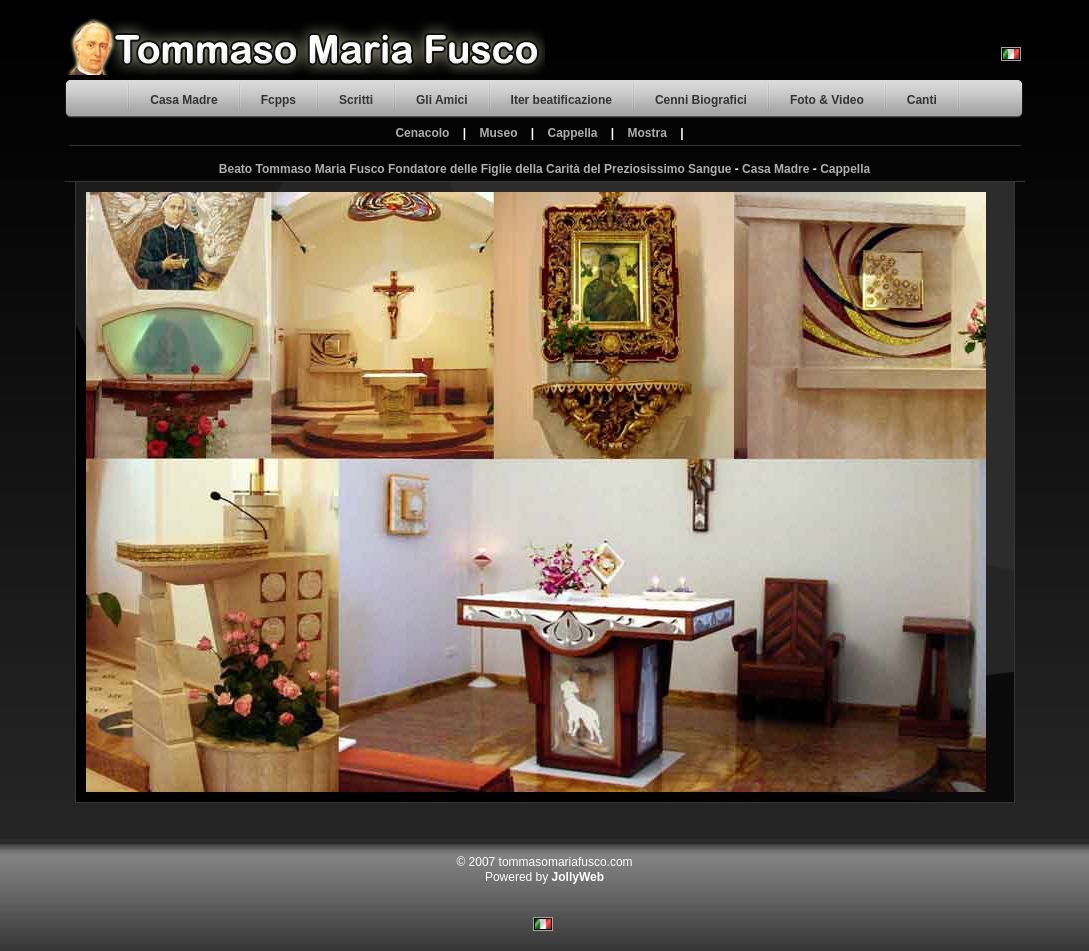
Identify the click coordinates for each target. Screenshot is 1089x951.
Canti (922, 100)
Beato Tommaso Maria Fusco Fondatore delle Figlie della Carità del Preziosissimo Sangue (475, 169)
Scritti (356, 100)
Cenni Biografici (701, 100)
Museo (498, 133)
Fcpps (278, 100)
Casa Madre (183, 100)
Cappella (573, 133)
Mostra (647, 133)
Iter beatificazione (561, 100)
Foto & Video (827, 100)
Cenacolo (422, 133)
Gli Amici (442, 100)
